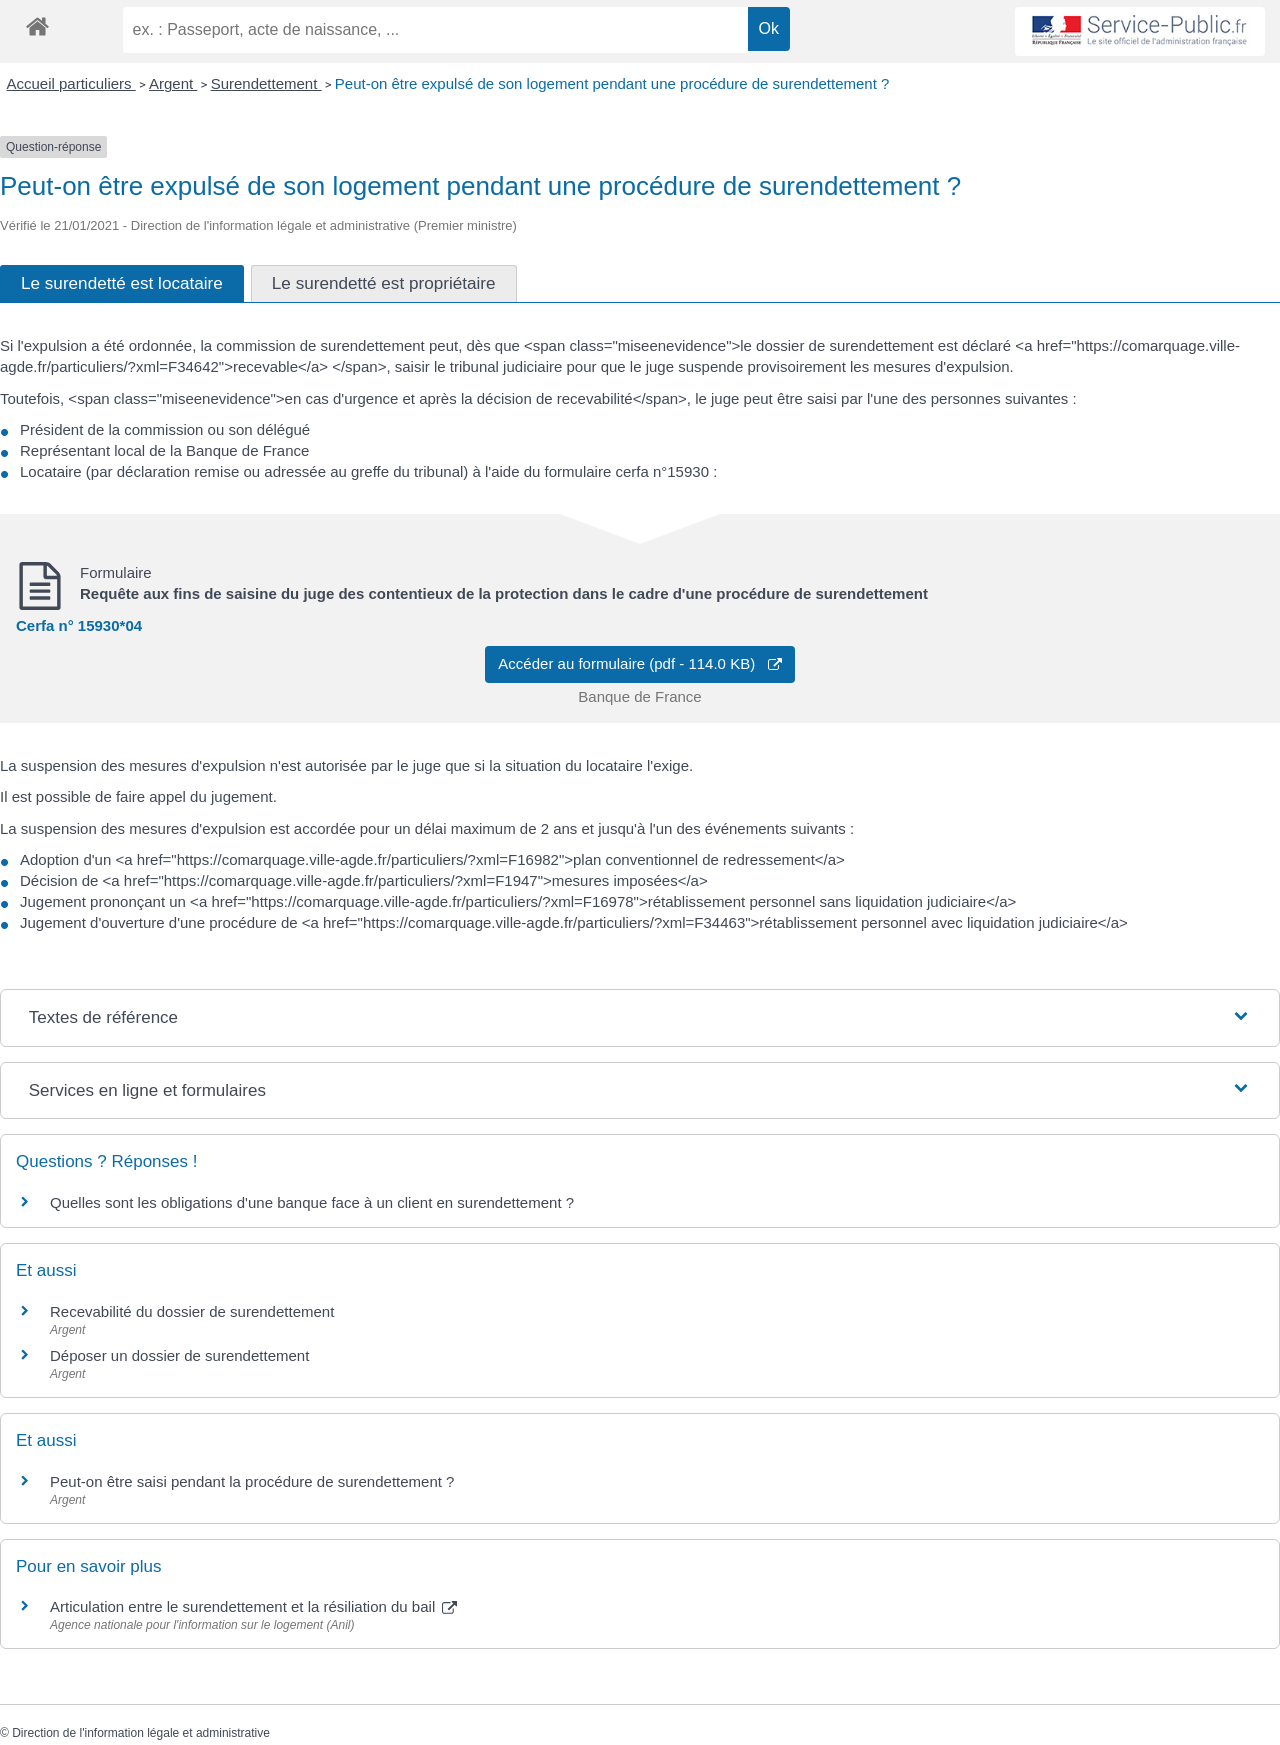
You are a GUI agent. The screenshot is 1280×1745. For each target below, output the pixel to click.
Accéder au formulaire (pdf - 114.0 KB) (639, 663)
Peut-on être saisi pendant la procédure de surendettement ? (252, 1481)
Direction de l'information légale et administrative (141, 1733)
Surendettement (266, 83)
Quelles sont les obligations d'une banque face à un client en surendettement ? (312, 1202)
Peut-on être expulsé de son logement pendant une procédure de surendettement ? (612, 83)
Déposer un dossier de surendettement (179, 1355)
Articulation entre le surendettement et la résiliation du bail (253, 1606)
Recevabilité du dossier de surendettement (192, 1311)
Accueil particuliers (71, 83)
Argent (173, 83)
